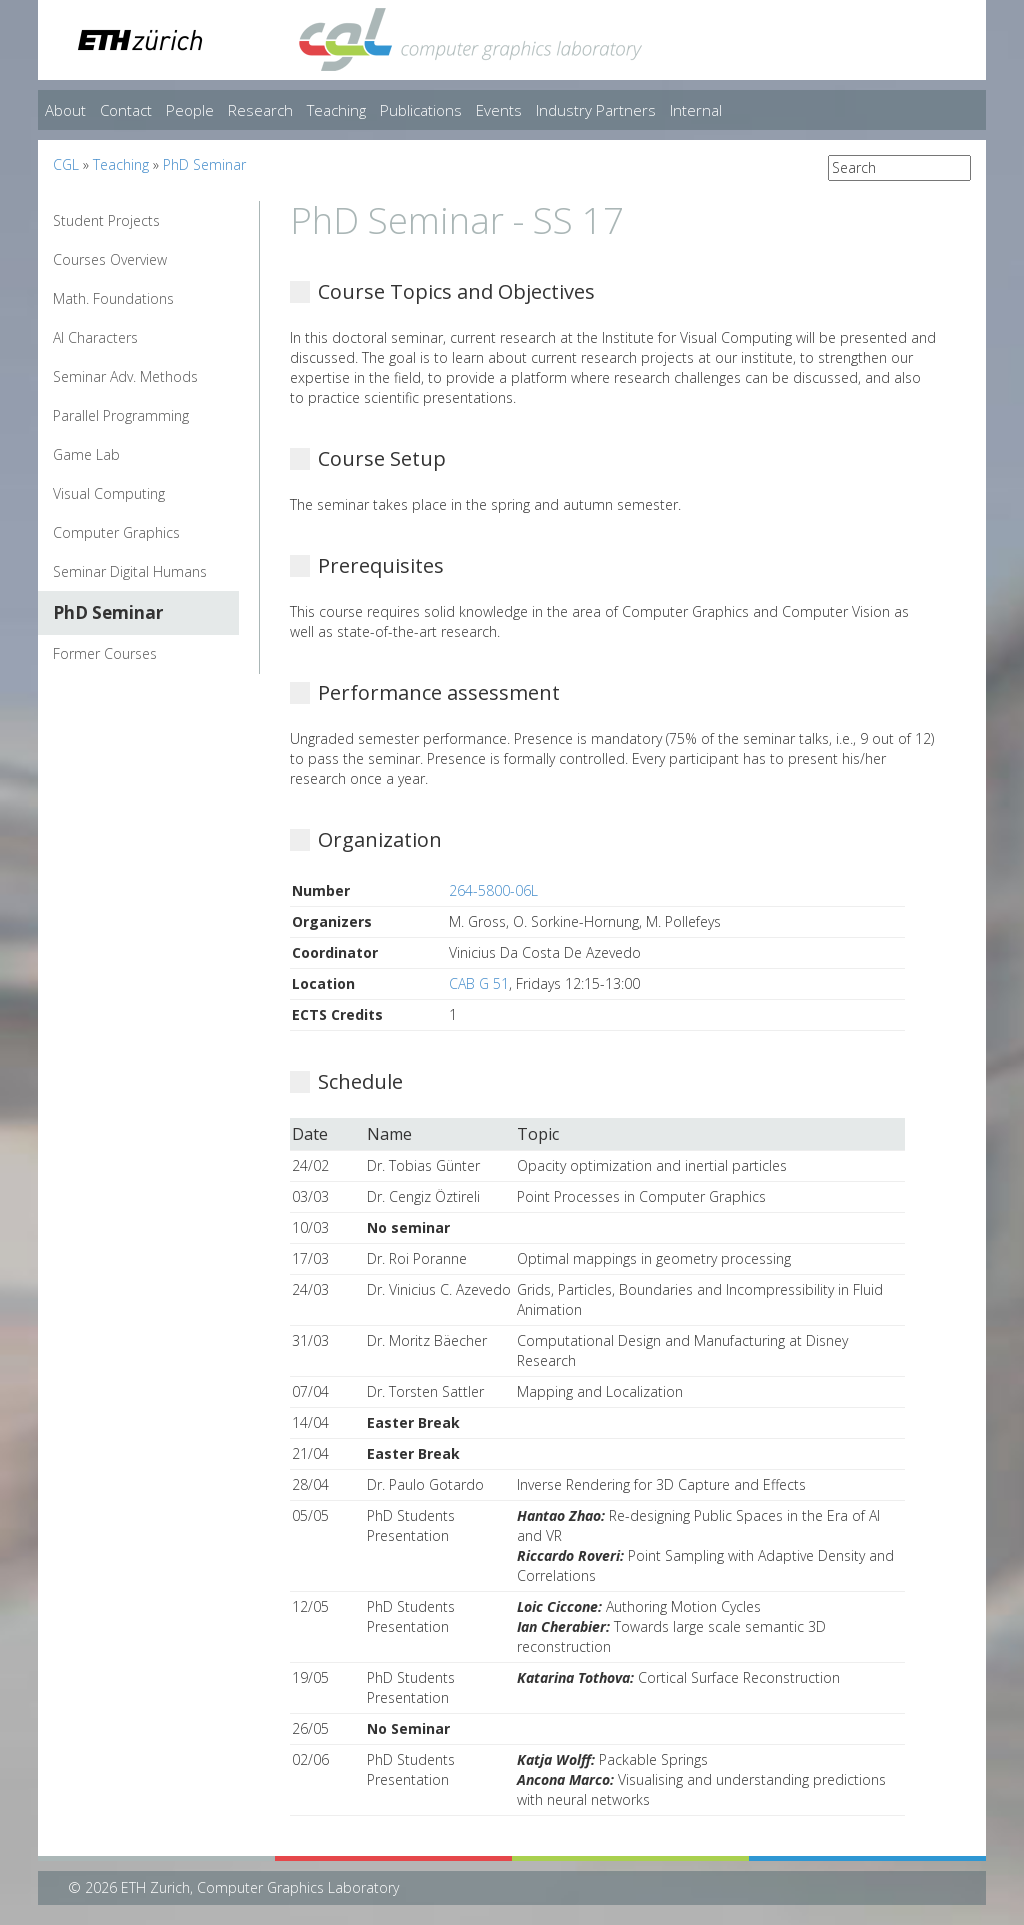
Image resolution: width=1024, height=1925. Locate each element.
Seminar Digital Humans (130, 571)
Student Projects (106, 220)
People (190, 110)
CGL (66, 164)
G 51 (494, 983)
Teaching (336, 110)
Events (499, 110)
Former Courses (105, 653)
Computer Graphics (116, 532)
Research (260, 110)
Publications (421, 110)
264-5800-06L (493, 890)
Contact (126, 110)
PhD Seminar (204, 164)
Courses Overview (110, 259)
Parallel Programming (121, 415)
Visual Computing (109, 493)
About (65, 110)
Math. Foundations (113, 298)
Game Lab (86, 454)
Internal (696, 110)
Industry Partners (596, 110)
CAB (462, 983)
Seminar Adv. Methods (125, 376)
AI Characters (95, 337)
